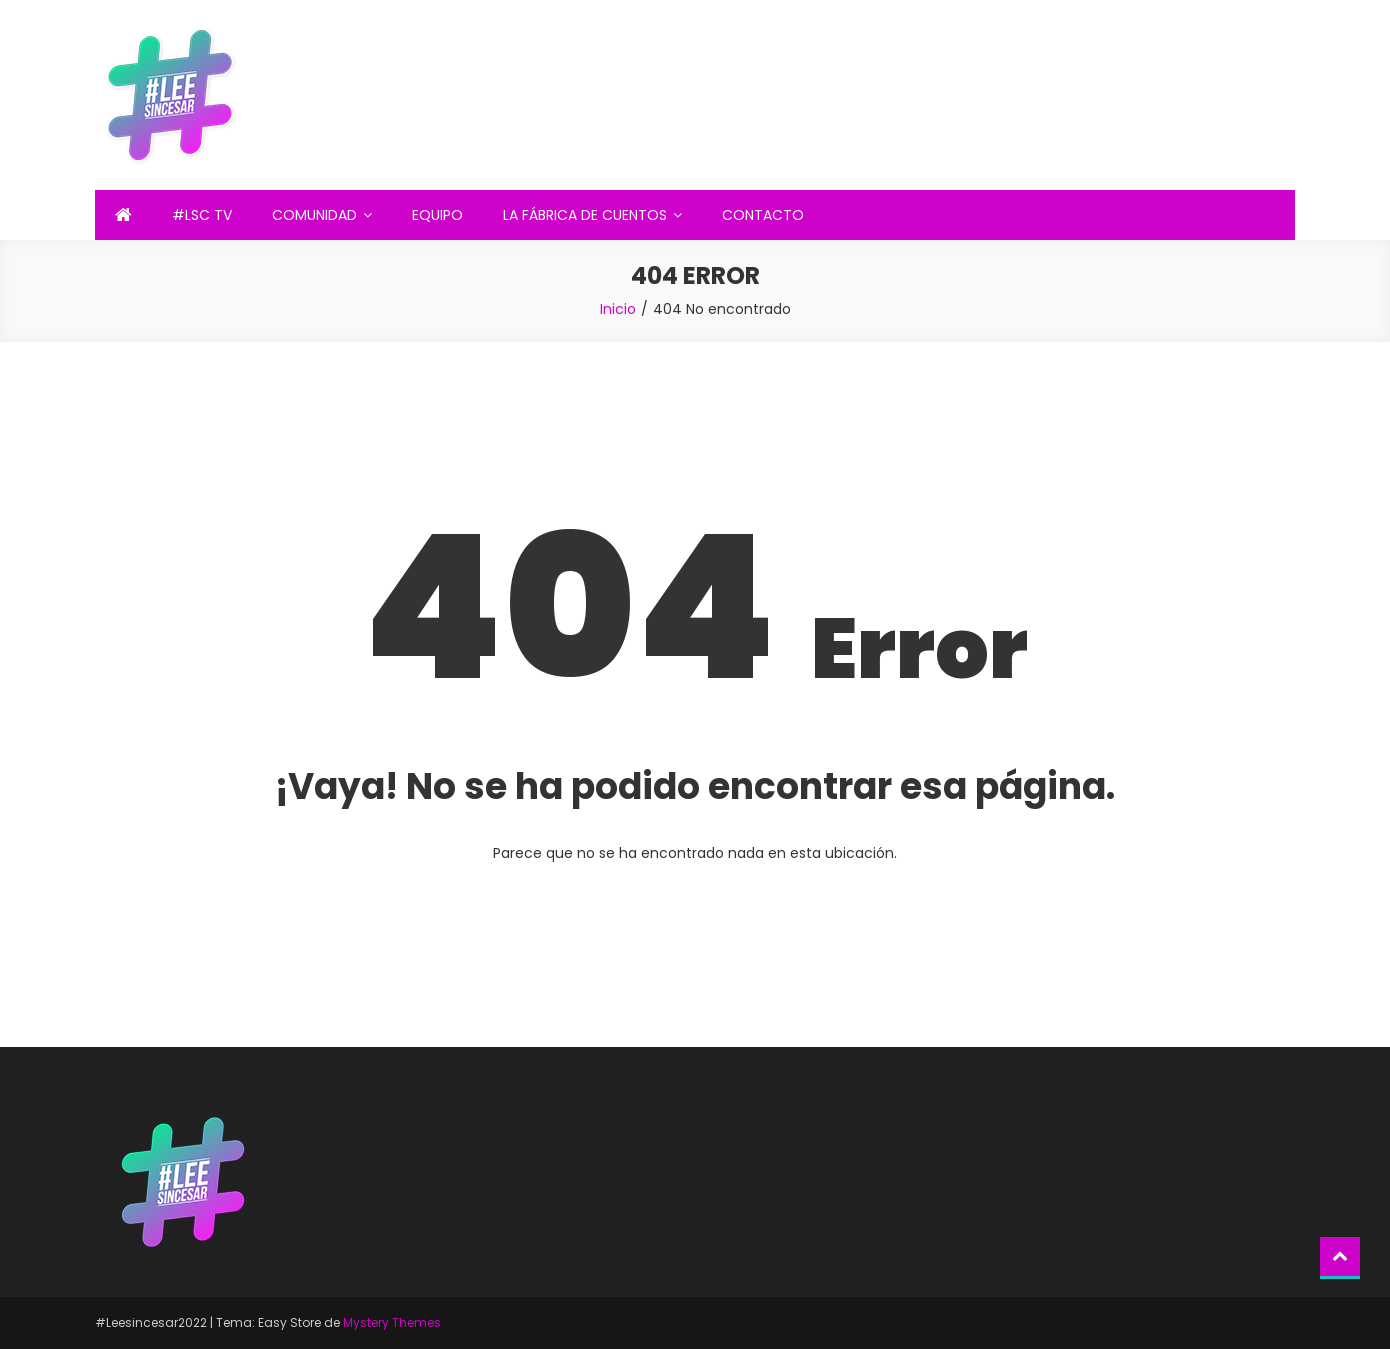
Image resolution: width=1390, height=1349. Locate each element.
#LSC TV (202, 215)
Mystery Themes (392, 1322)
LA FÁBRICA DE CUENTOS (585, 215)
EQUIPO (437, 215)
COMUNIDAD (314, 215)
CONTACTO (763, 215)
